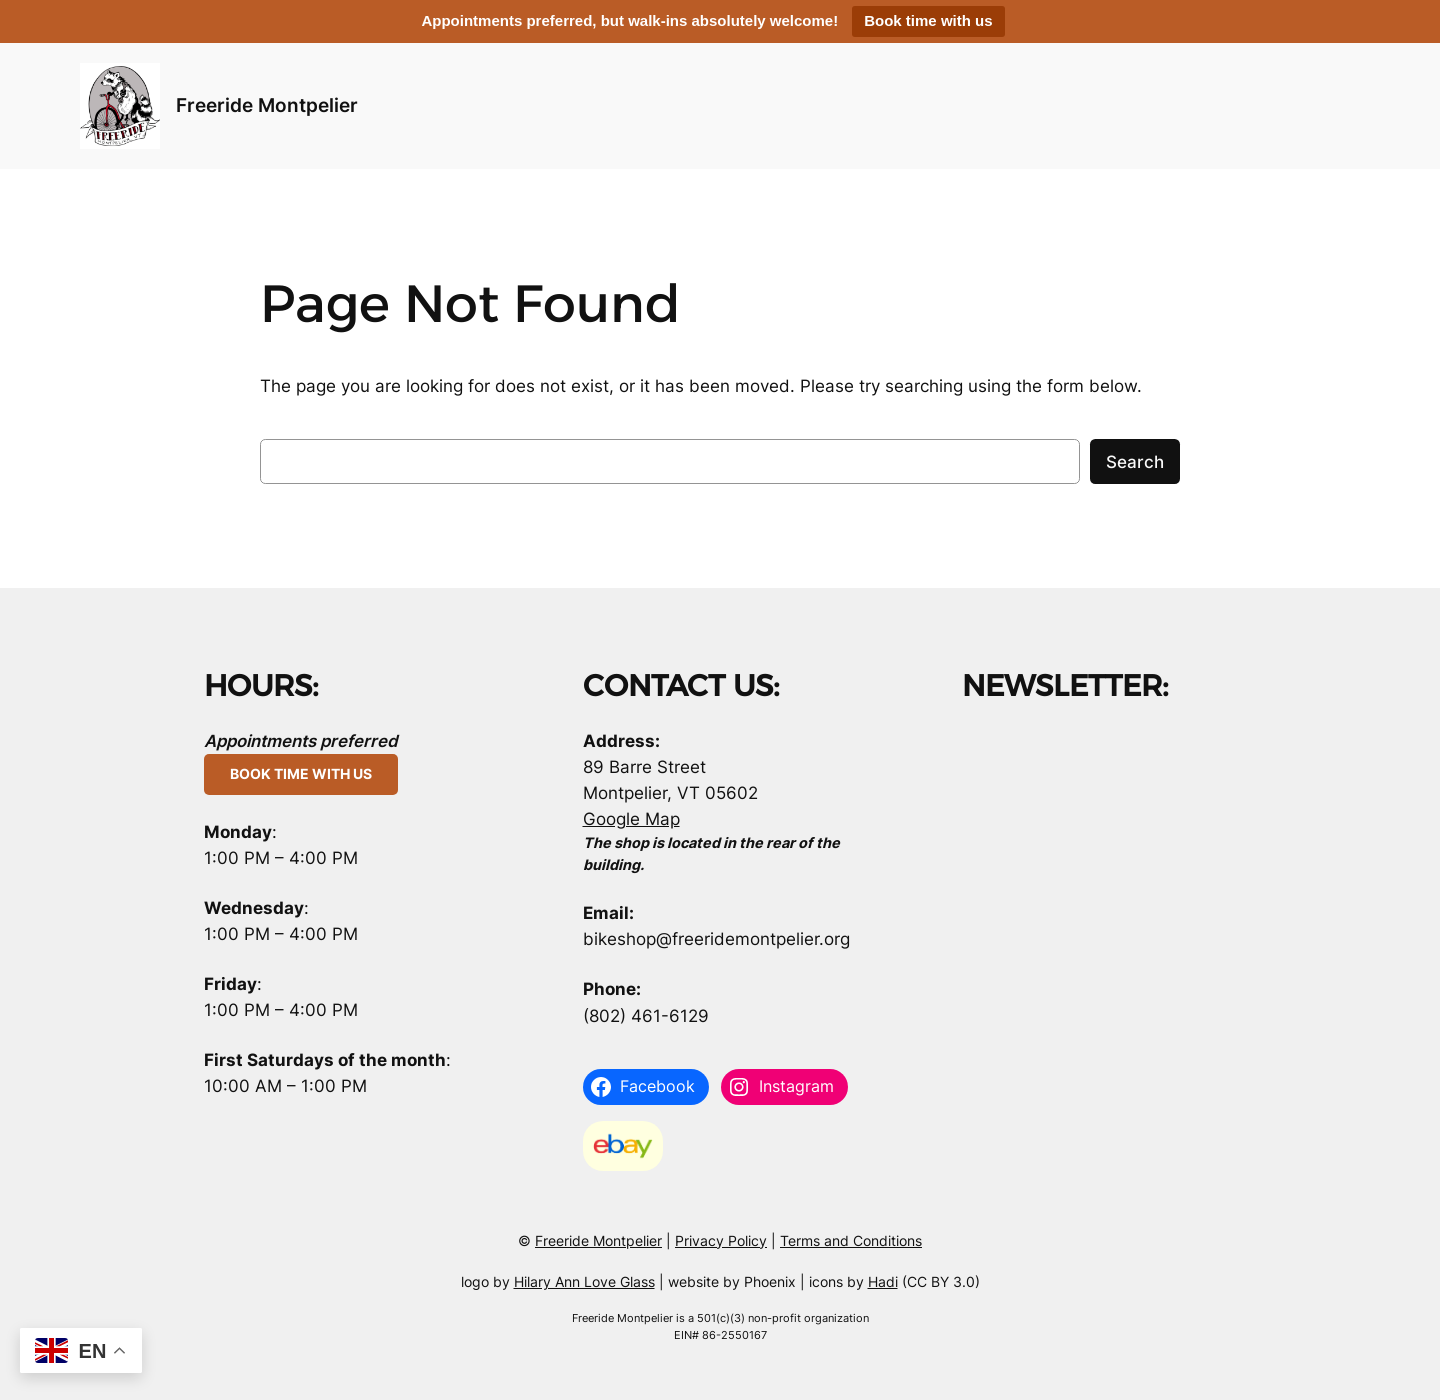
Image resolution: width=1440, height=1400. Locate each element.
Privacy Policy (721, 1240)
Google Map (631, 819)
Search (1135, 462)
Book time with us (928, 20)
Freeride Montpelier (267, 105)
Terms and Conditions (851, 1240)
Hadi (883, 1281)
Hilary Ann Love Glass (584, 1281)
